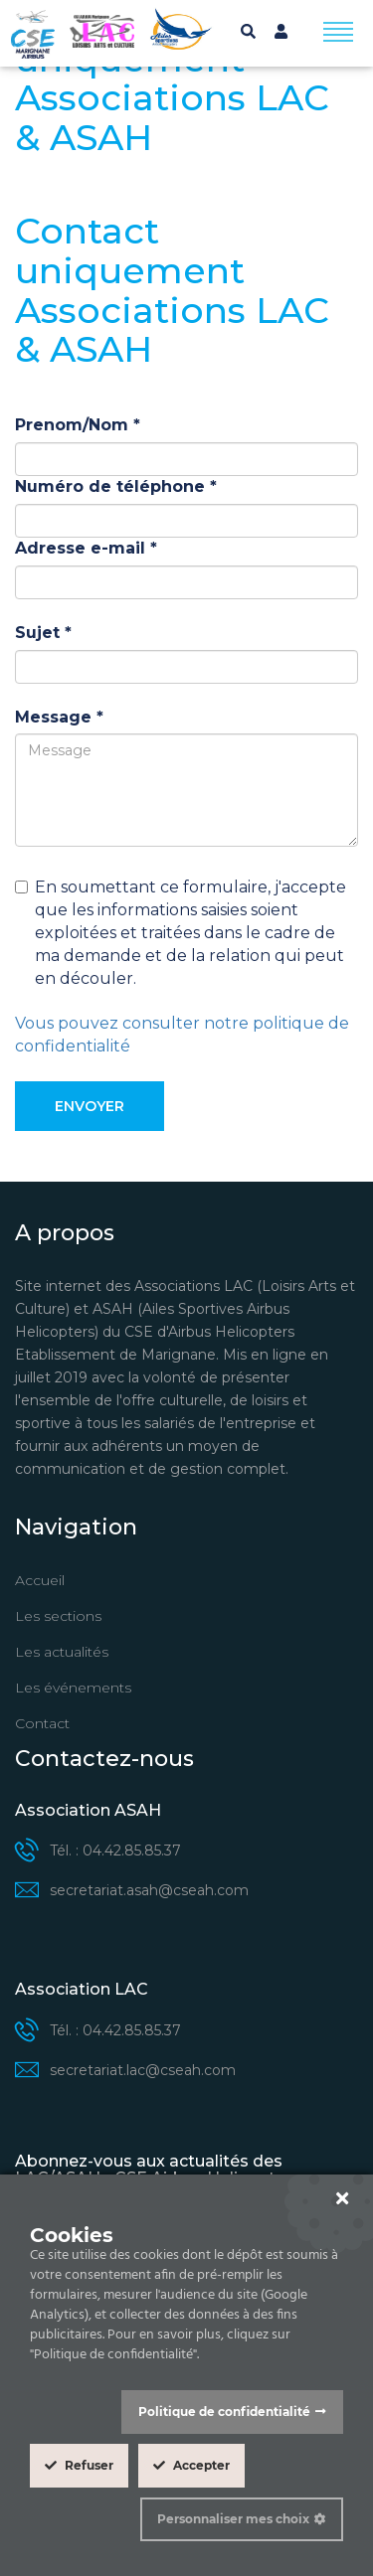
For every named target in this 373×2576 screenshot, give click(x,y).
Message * (59, 717)
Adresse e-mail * (86, 548)
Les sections (58, 1616)
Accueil (40, 1580)
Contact (42, 1723)
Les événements (73, 1687)
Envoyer (89, 1106)
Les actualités (61, 1652)
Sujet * (43, 632)
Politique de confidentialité (224, 2411)
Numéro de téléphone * (116, 486)
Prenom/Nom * (77, 424)
